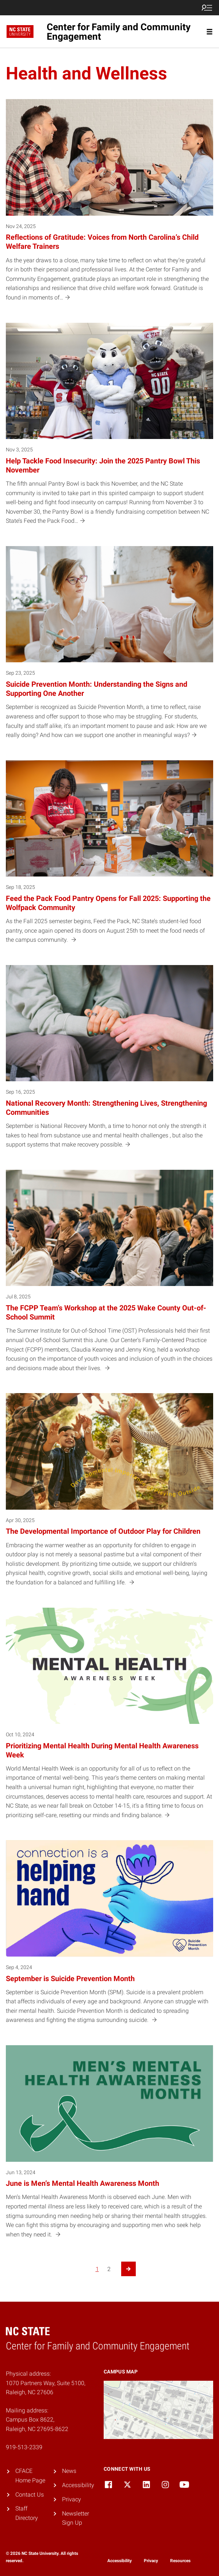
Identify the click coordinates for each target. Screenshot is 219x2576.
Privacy (71, 2499)
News (69, 2470)
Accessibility (78, 2485)
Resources (180, 2560)
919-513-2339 (24, 2447)
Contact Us (29, 2494)
